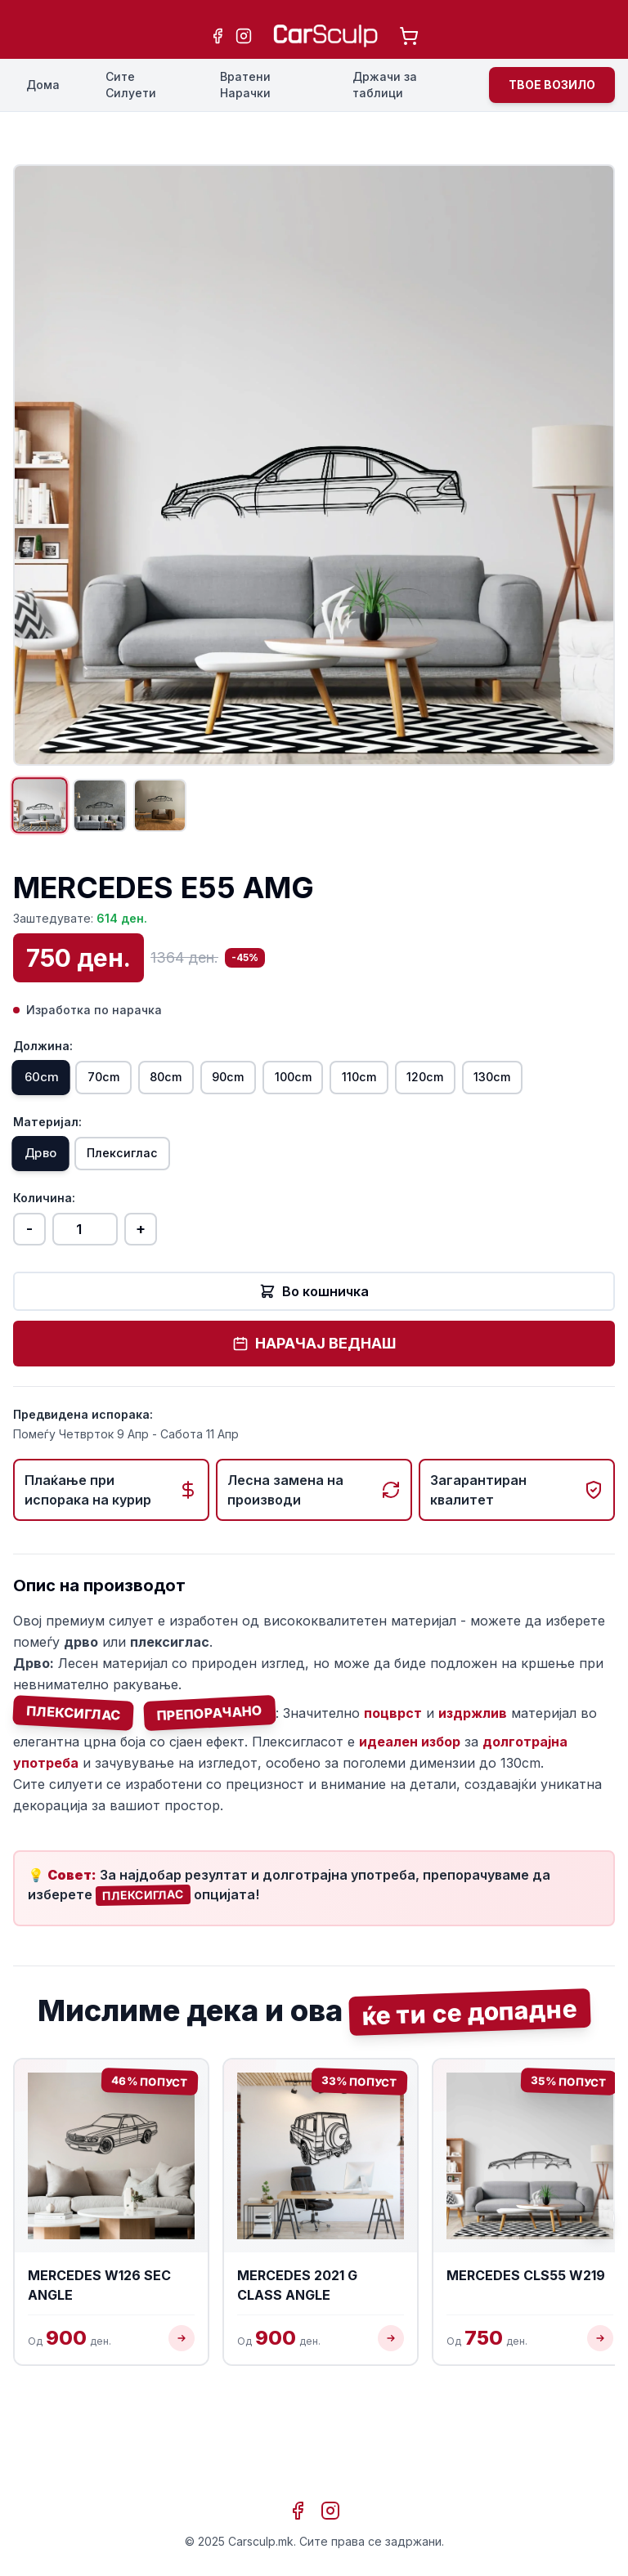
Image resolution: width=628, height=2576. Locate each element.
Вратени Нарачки (245, 84)
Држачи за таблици (384, 84)
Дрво (48, 1220)
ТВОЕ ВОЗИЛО (552, 85)
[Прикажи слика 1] (45, 811)
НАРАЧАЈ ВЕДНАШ (314, 1412)
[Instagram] (244, 36)
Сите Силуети (130, 84)
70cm (128, 1093)
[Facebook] (217, 36)
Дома (43, 85)
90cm (285, 1093)
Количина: (44, 1267)
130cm (52, 1138)
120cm (533, 1093)
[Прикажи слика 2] (117, 811)
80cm (206, 1093)
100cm (366, 1093)
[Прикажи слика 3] (189, 811)
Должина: (43, 1058)
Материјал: (47, 1185)
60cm (49, 1093)
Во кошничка (314, 1361)
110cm (449, 1093)
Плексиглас (146, 1220)
